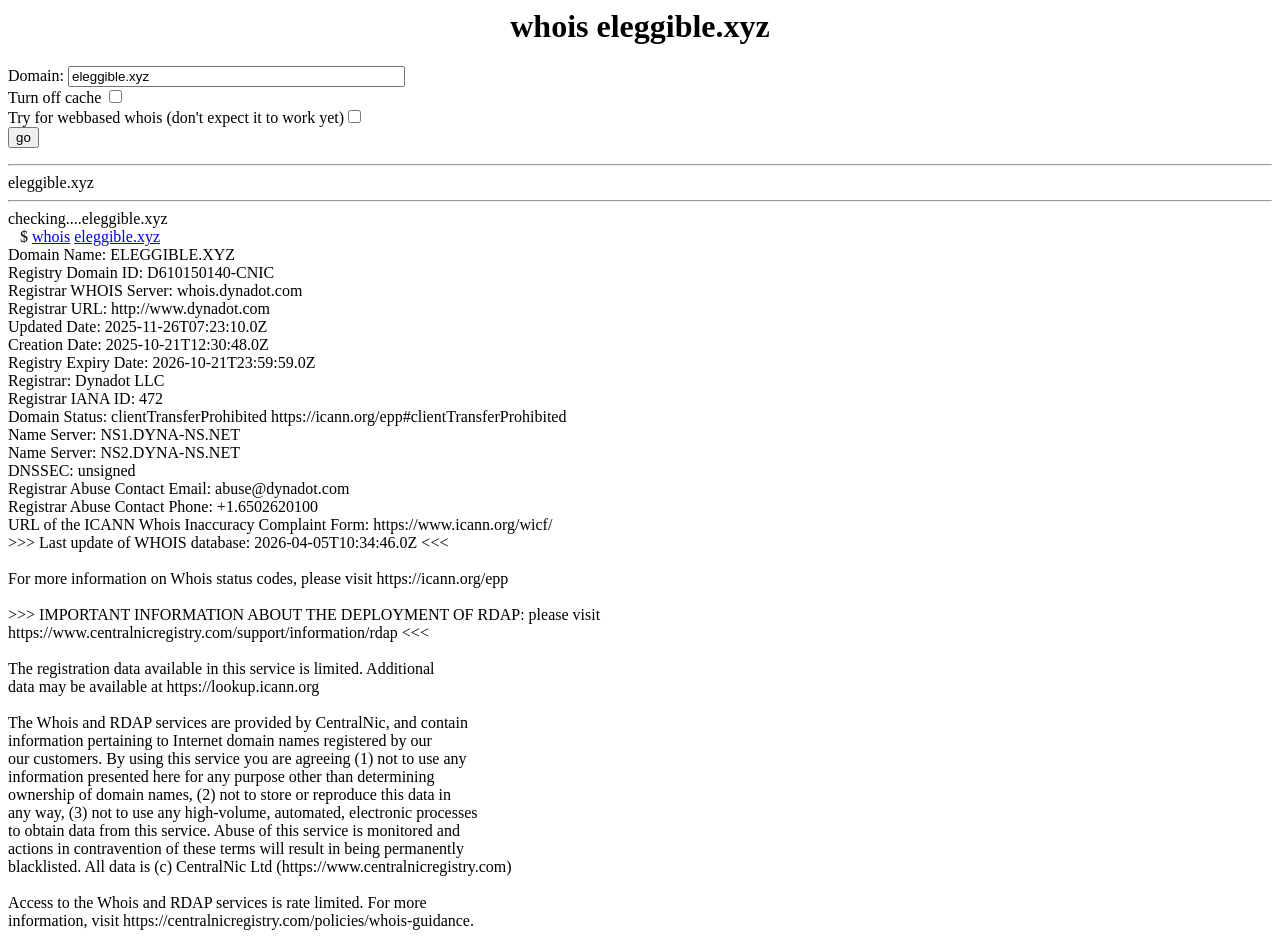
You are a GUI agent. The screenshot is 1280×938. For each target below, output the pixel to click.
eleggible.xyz (117, 236)
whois (51, 236)
